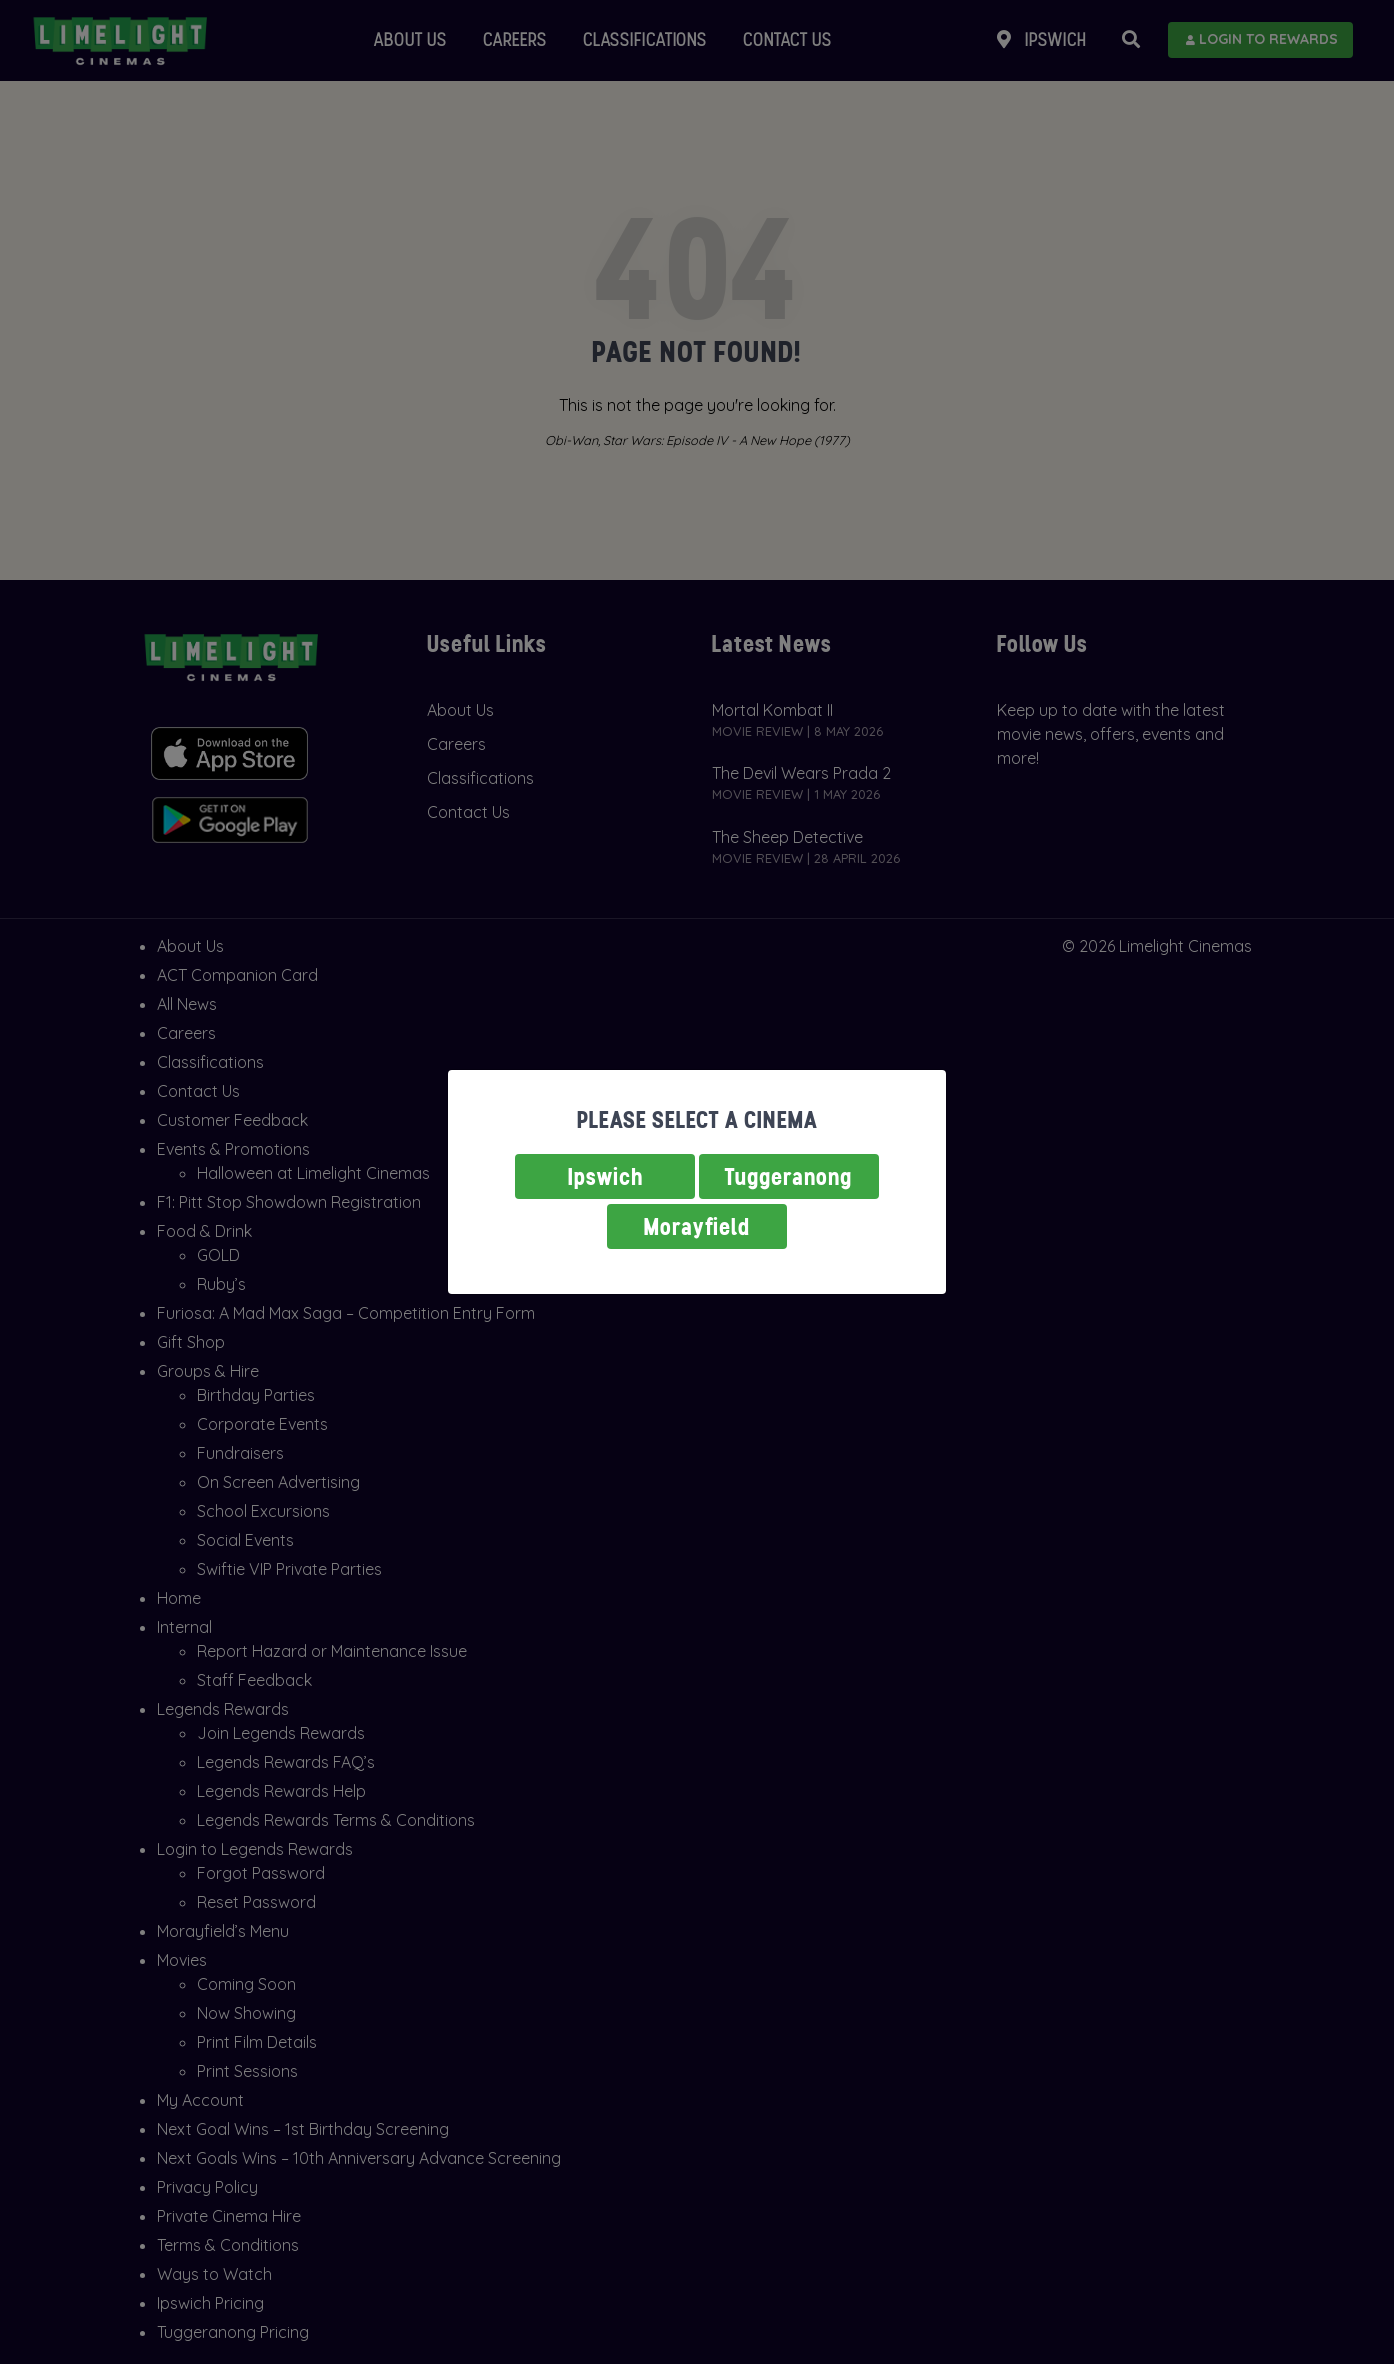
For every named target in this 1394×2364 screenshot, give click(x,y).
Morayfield (697, 1226)
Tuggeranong (789, 1176)
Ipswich (605, 1176)
